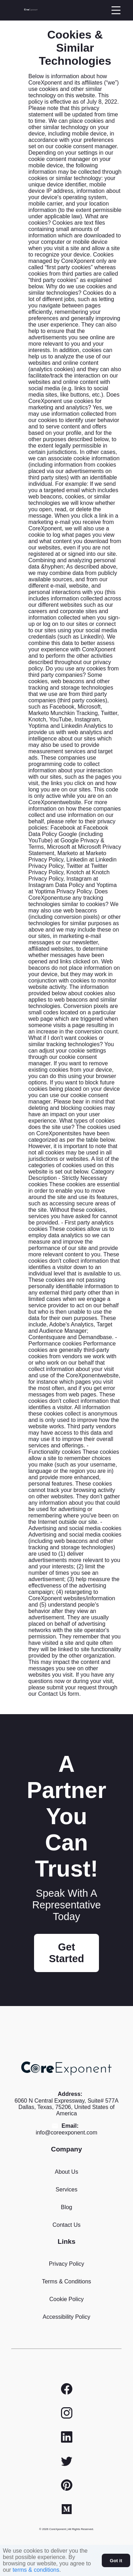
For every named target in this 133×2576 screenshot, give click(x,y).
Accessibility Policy (66, 2317)
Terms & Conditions (66, 2281)
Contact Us (66, 2225)
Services (66, 2189)
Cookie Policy (66, 2299)
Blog (66, 2207)
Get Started (66, 1952)
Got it (116, 2560)
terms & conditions (36, 2570)
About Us (66, 2172)
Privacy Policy (66, 2264)
